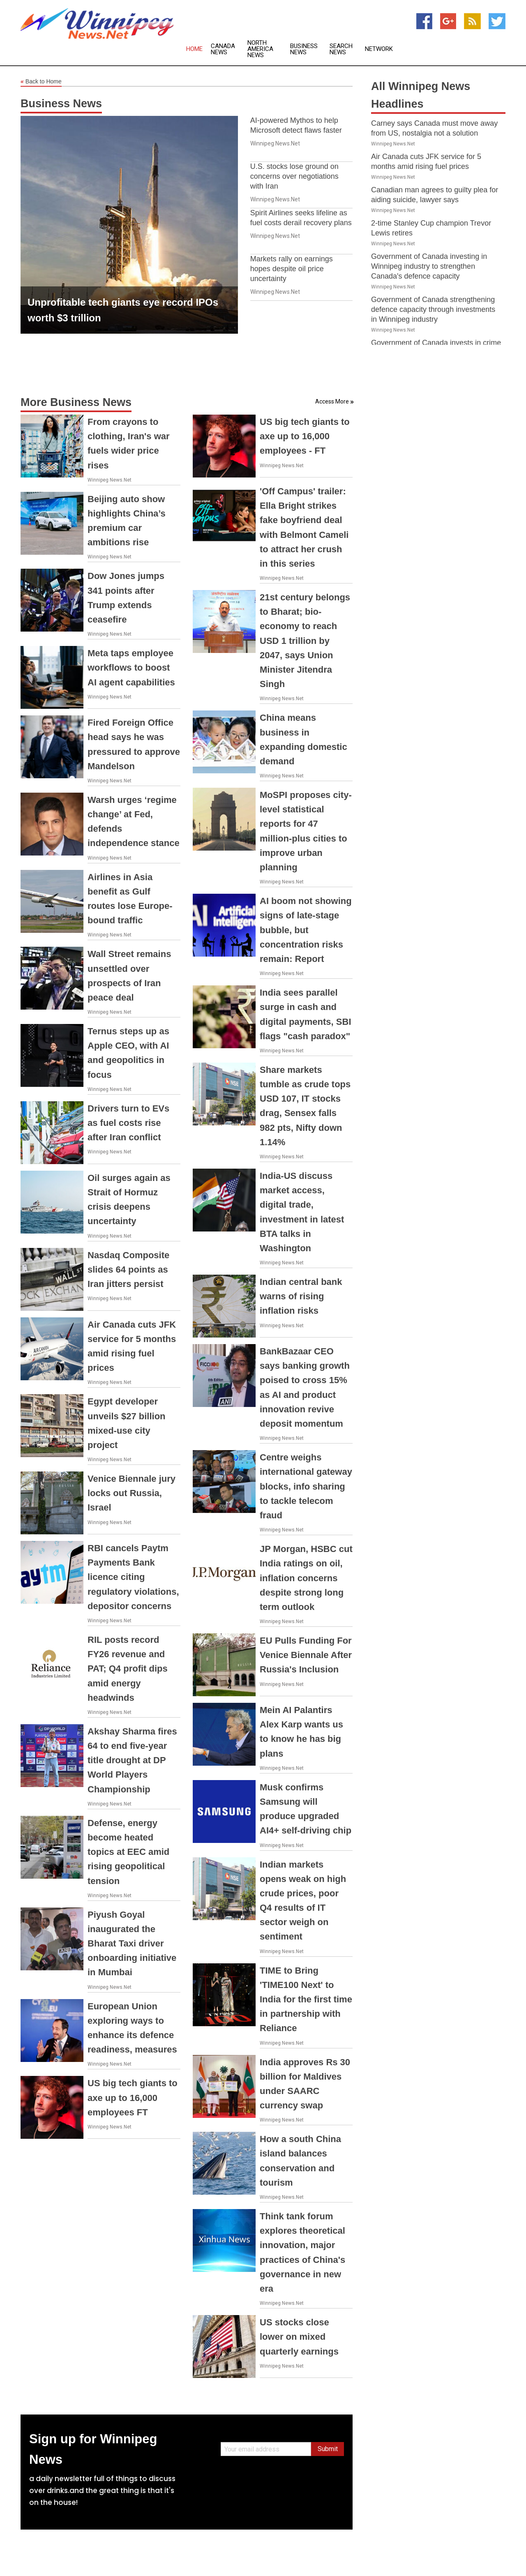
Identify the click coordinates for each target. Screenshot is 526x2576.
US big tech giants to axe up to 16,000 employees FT (133, 2097)
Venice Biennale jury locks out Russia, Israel (131, 1493)
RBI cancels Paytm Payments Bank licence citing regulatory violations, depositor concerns (133, 1577)
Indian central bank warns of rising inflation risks (301, 1296)
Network (379, 49)
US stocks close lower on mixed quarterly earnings (299, 2336)
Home (194, 49)
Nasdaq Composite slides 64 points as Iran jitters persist (128, 1269)
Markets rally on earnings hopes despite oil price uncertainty (291, 269)
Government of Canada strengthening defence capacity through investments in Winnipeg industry (433, 309)
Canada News (223, 49)
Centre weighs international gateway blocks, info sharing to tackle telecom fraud (306, 1486)
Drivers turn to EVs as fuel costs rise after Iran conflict (128, 1122)
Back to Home (41, 82)
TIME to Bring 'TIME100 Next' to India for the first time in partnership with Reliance (306, 1999)
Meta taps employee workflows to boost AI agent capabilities (131, 667)
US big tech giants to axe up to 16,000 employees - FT (305, 436)
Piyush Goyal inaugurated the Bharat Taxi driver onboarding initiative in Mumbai (132, 1944)
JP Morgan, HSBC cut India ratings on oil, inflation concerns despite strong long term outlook (306, 1578)
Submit (328, 2449)
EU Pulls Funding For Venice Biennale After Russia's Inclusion (306, 1654)
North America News (260, 49)
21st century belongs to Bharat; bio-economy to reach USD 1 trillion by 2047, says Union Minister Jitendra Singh (305, 640)
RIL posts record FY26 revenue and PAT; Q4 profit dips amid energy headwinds (128, 1669)
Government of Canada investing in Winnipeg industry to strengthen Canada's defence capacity (429, 266)
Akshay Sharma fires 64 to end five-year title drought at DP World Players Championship (132, 1760)
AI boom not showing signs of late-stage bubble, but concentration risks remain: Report (306, 930)
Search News (341, 49)
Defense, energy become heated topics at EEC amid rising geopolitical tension (128, 1852)
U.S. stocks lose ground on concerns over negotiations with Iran (294, 176)
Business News (304, 49)
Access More (332, 401)
